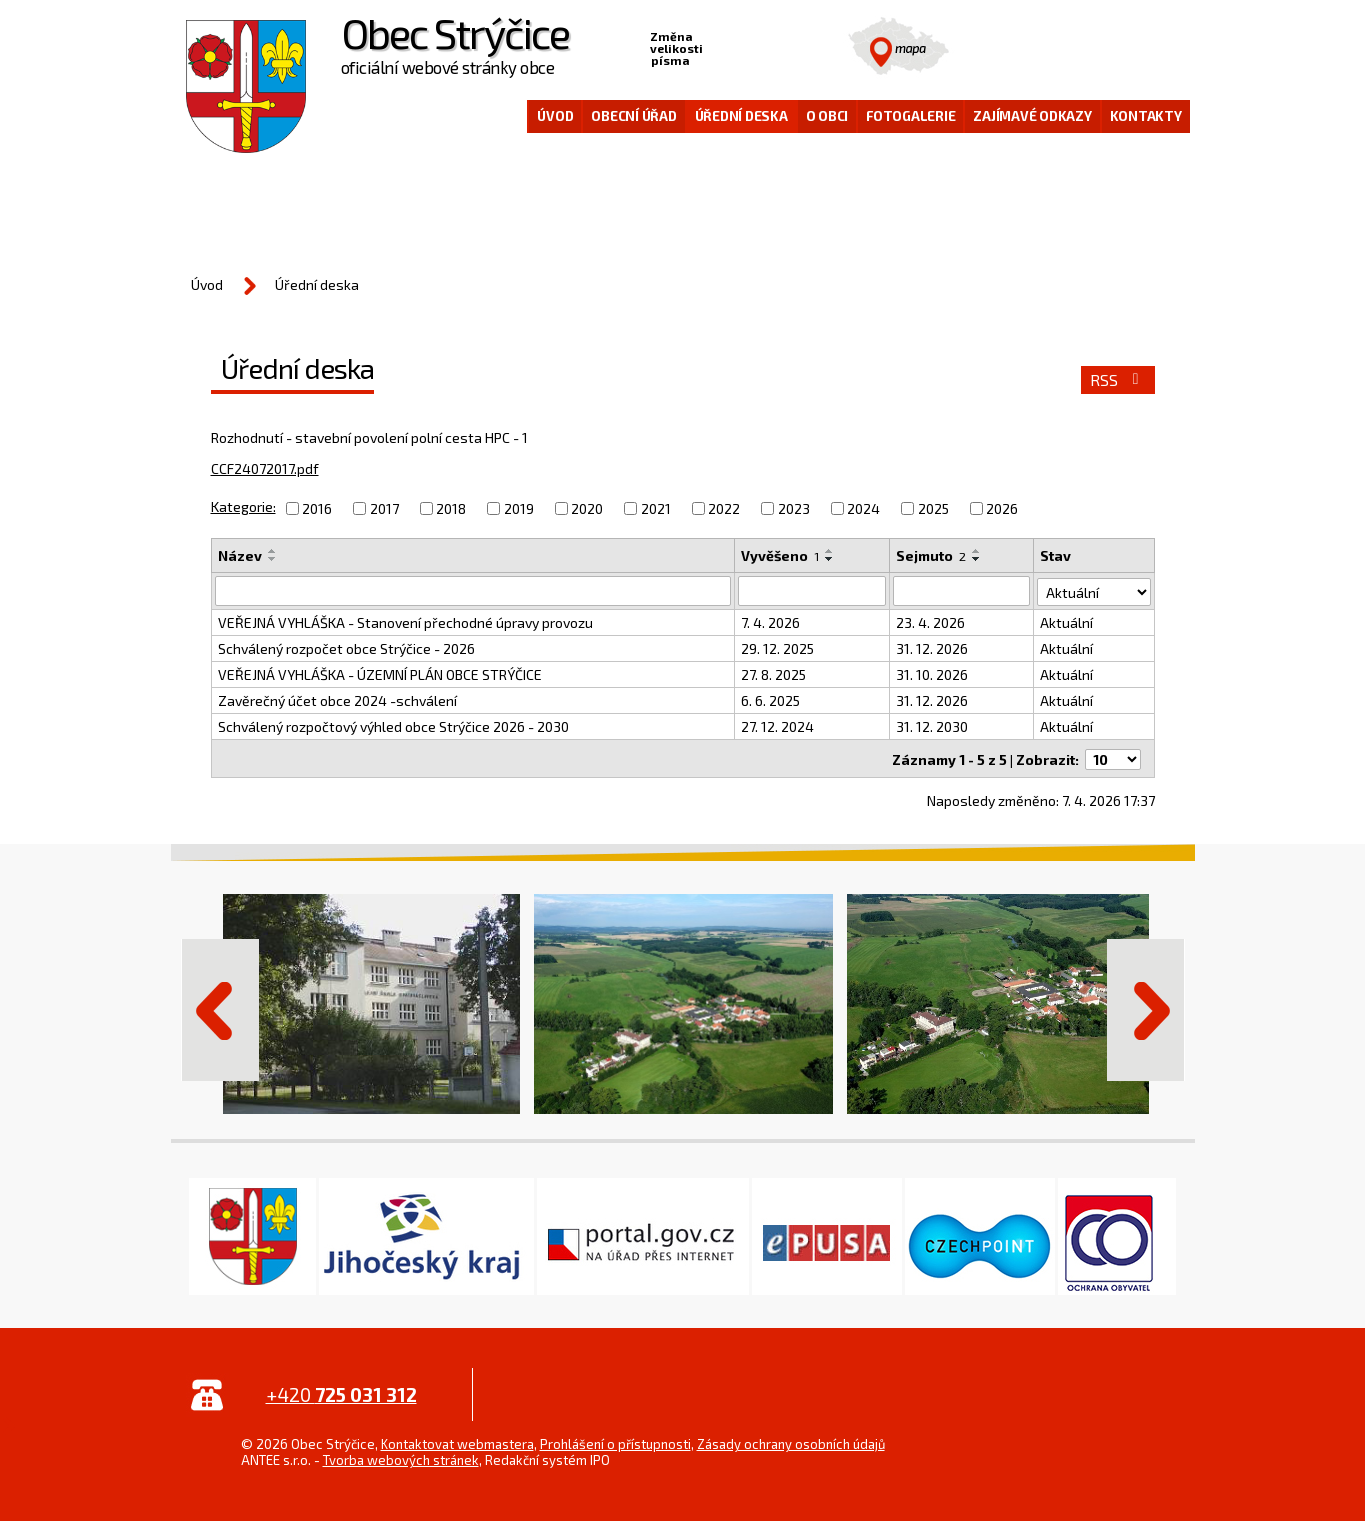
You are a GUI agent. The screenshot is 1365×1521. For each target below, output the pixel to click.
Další (1146, 1008)
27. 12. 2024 (777, 726)
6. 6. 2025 (770, 700)
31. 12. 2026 (932, 648)
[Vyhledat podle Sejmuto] (961, 591)
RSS (1117, 380)
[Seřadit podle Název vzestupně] (273, 551)
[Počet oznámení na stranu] (1113, 757)
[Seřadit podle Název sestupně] (273, 559)
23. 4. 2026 (930, 622)
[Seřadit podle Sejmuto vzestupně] (977, 551)
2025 (933, 508)
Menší (719, 46)
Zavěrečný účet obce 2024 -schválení (337, 700)
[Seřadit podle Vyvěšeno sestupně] (830, 559)
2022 (724, 508)
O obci (827, 116)
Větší (781, 46)
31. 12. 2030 (932, 726)
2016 (317, 508)
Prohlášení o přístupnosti (615, 1442)
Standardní (750, 46)
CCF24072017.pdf (265, 468)
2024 (863, 508)
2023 (794, 508)
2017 (384, 508)
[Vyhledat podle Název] (473, 591)
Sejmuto (931, 555)
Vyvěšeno (780, 555)
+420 (341, 1392)
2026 (1002, 508)
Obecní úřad (633, 116)
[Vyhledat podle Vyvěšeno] (812, 591)
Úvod (555, 116)
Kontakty (1146, 116)
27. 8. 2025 (773, 674)
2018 (451, 508)
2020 (587, 508)
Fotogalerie (910, 116)
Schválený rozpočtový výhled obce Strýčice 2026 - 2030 (393, 726)
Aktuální (1066, 622)
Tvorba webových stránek (401, 1458)
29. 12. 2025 (777, 648)
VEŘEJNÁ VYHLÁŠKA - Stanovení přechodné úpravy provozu (405, 622)
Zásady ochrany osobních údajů (791, 1442)
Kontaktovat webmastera (457, 1442)
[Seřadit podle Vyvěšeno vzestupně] (830, 551)
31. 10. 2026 (932, 674)
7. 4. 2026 (770, 622)
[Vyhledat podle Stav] (1093, 590)
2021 (656, 508)
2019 (519, 508)
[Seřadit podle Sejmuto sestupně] (977, 559)
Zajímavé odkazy (1032, 116)
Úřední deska (741, 116)
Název (240, 555)
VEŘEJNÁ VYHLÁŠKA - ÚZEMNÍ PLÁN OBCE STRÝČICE (380, 674)
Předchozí (220, 1008)
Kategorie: (243, 506)
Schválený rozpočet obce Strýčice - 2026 (346, 648)
